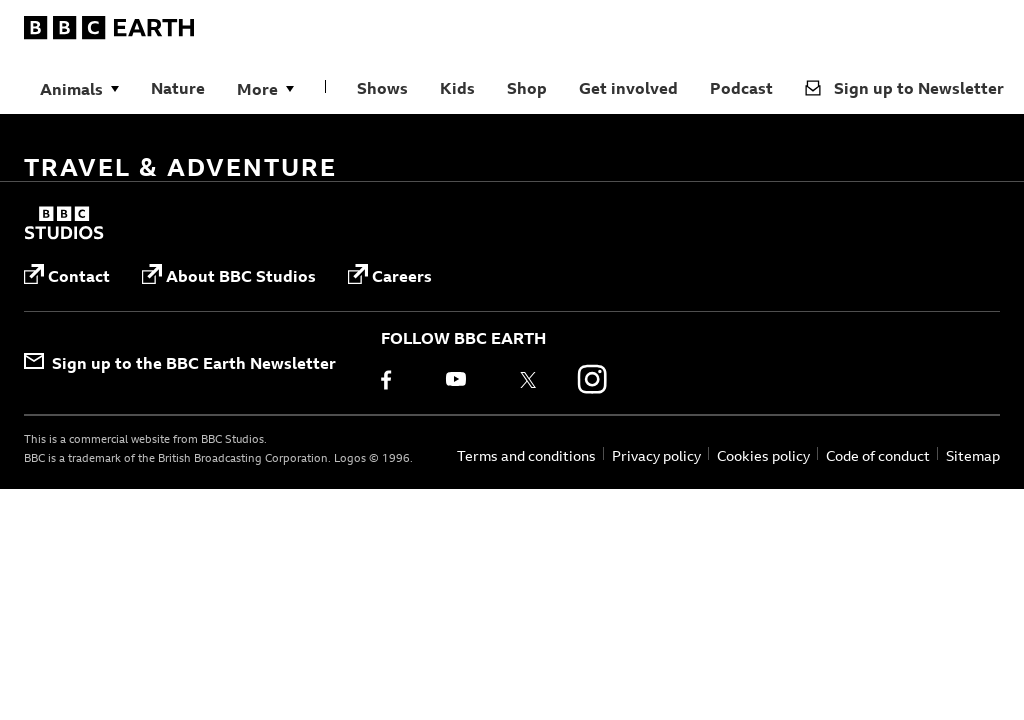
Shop (527, 88)
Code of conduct (878, 455)
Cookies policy (763, 455)
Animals (71, 89)
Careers (390, 275)
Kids (457, 88)
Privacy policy (656, 455)
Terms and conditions (526, 455)
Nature (178, 88)
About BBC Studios (229, 275)
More (257, 89)
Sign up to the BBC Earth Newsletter (180, 363)
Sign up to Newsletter (904, 88)
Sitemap (973, 455)
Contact (67, 275)
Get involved (628, 88)
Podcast (741, 88)
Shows (382, 88)
